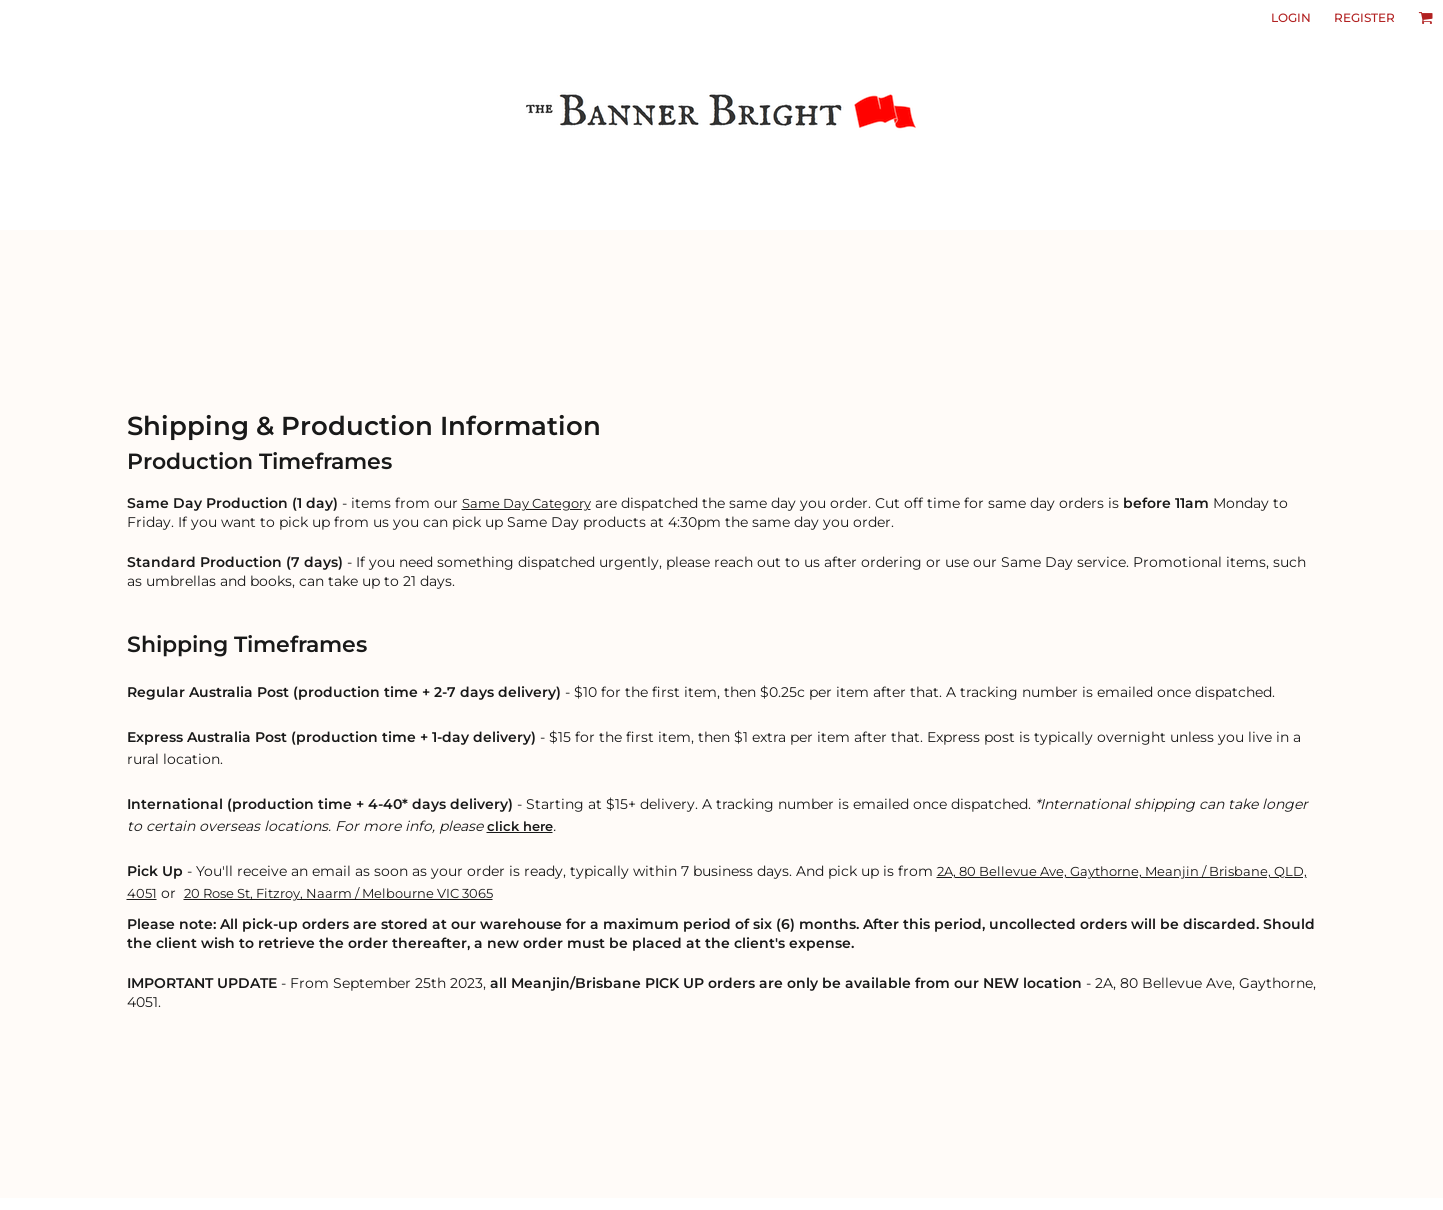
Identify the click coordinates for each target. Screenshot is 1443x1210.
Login (1291, 17)
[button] (1425, 17)
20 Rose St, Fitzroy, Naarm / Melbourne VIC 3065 (338, 893)
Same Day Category (526, 503)
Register (1364, 17)
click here (520, 826)
